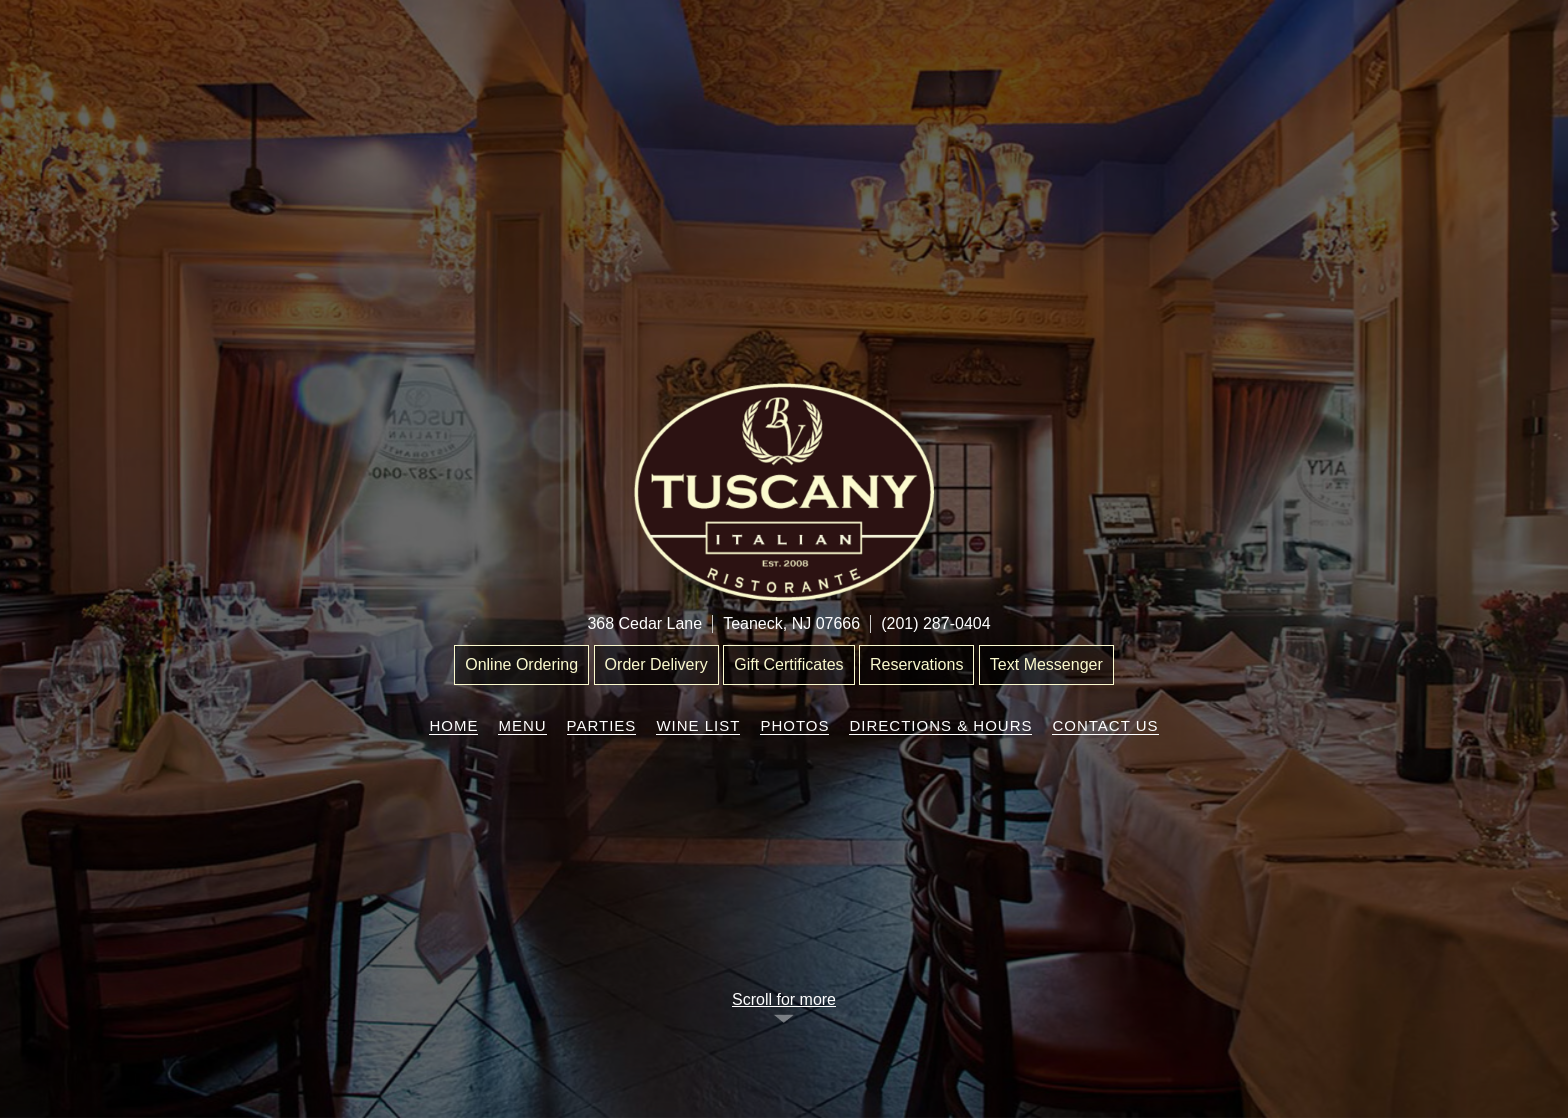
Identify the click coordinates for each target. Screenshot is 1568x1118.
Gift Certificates (788, 664)
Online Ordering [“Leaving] (521, 664)
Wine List (698, 725)
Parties (602, 725)
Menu (522, 725)
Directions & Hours (940, 725)
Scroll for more (784, 999)
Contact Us (1105, 725)
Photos (794, 725)
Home (453, 725)
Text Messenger (1046, 664)
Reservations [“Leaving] (916, 664)
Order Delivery (656, 664)
